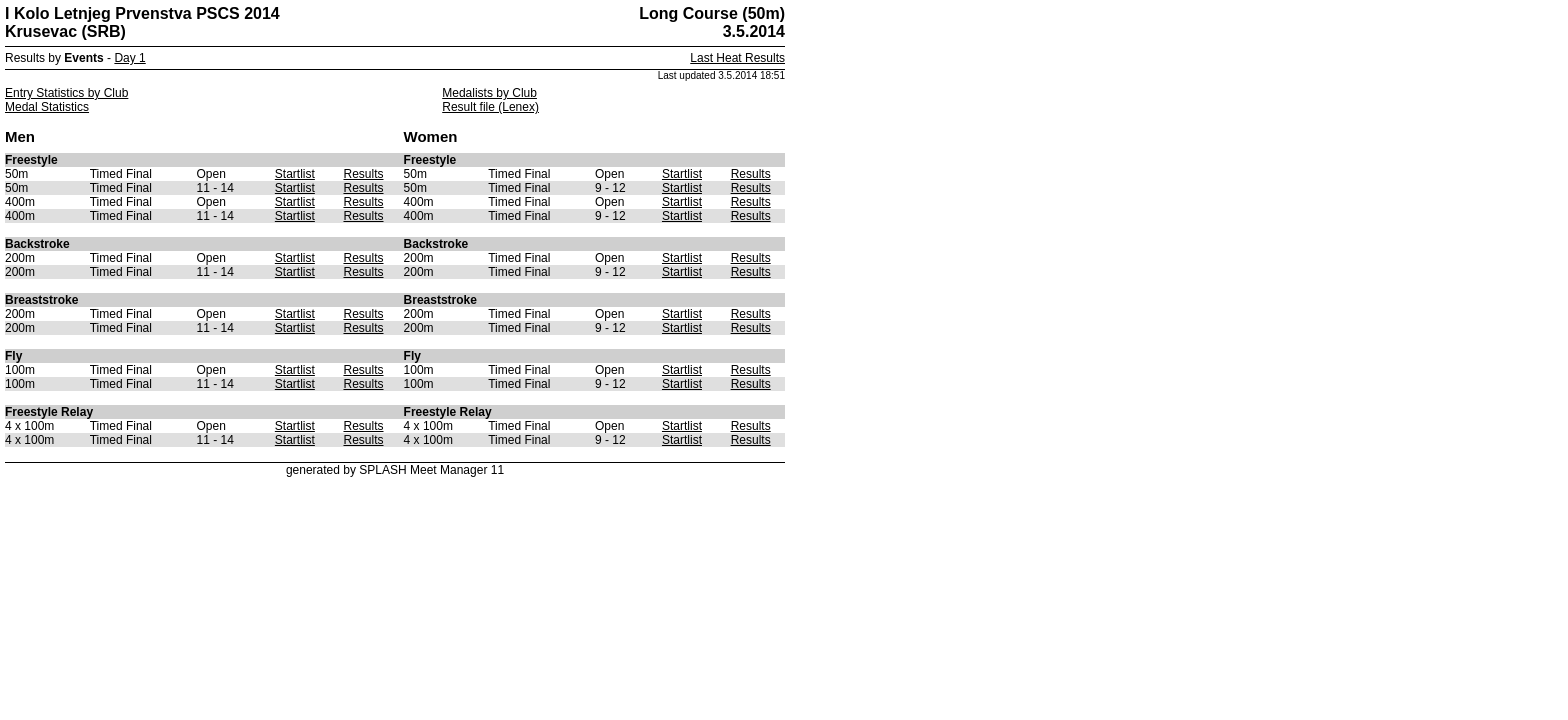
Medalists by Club (489, 93)
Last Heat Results (737, 58)
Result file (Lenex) (490, 107)
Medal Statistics (47, 107)
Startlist (295, 174)
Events (83, 58)
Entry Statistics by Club (66, 93)
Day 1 (129, 58)
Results (363, 174)
